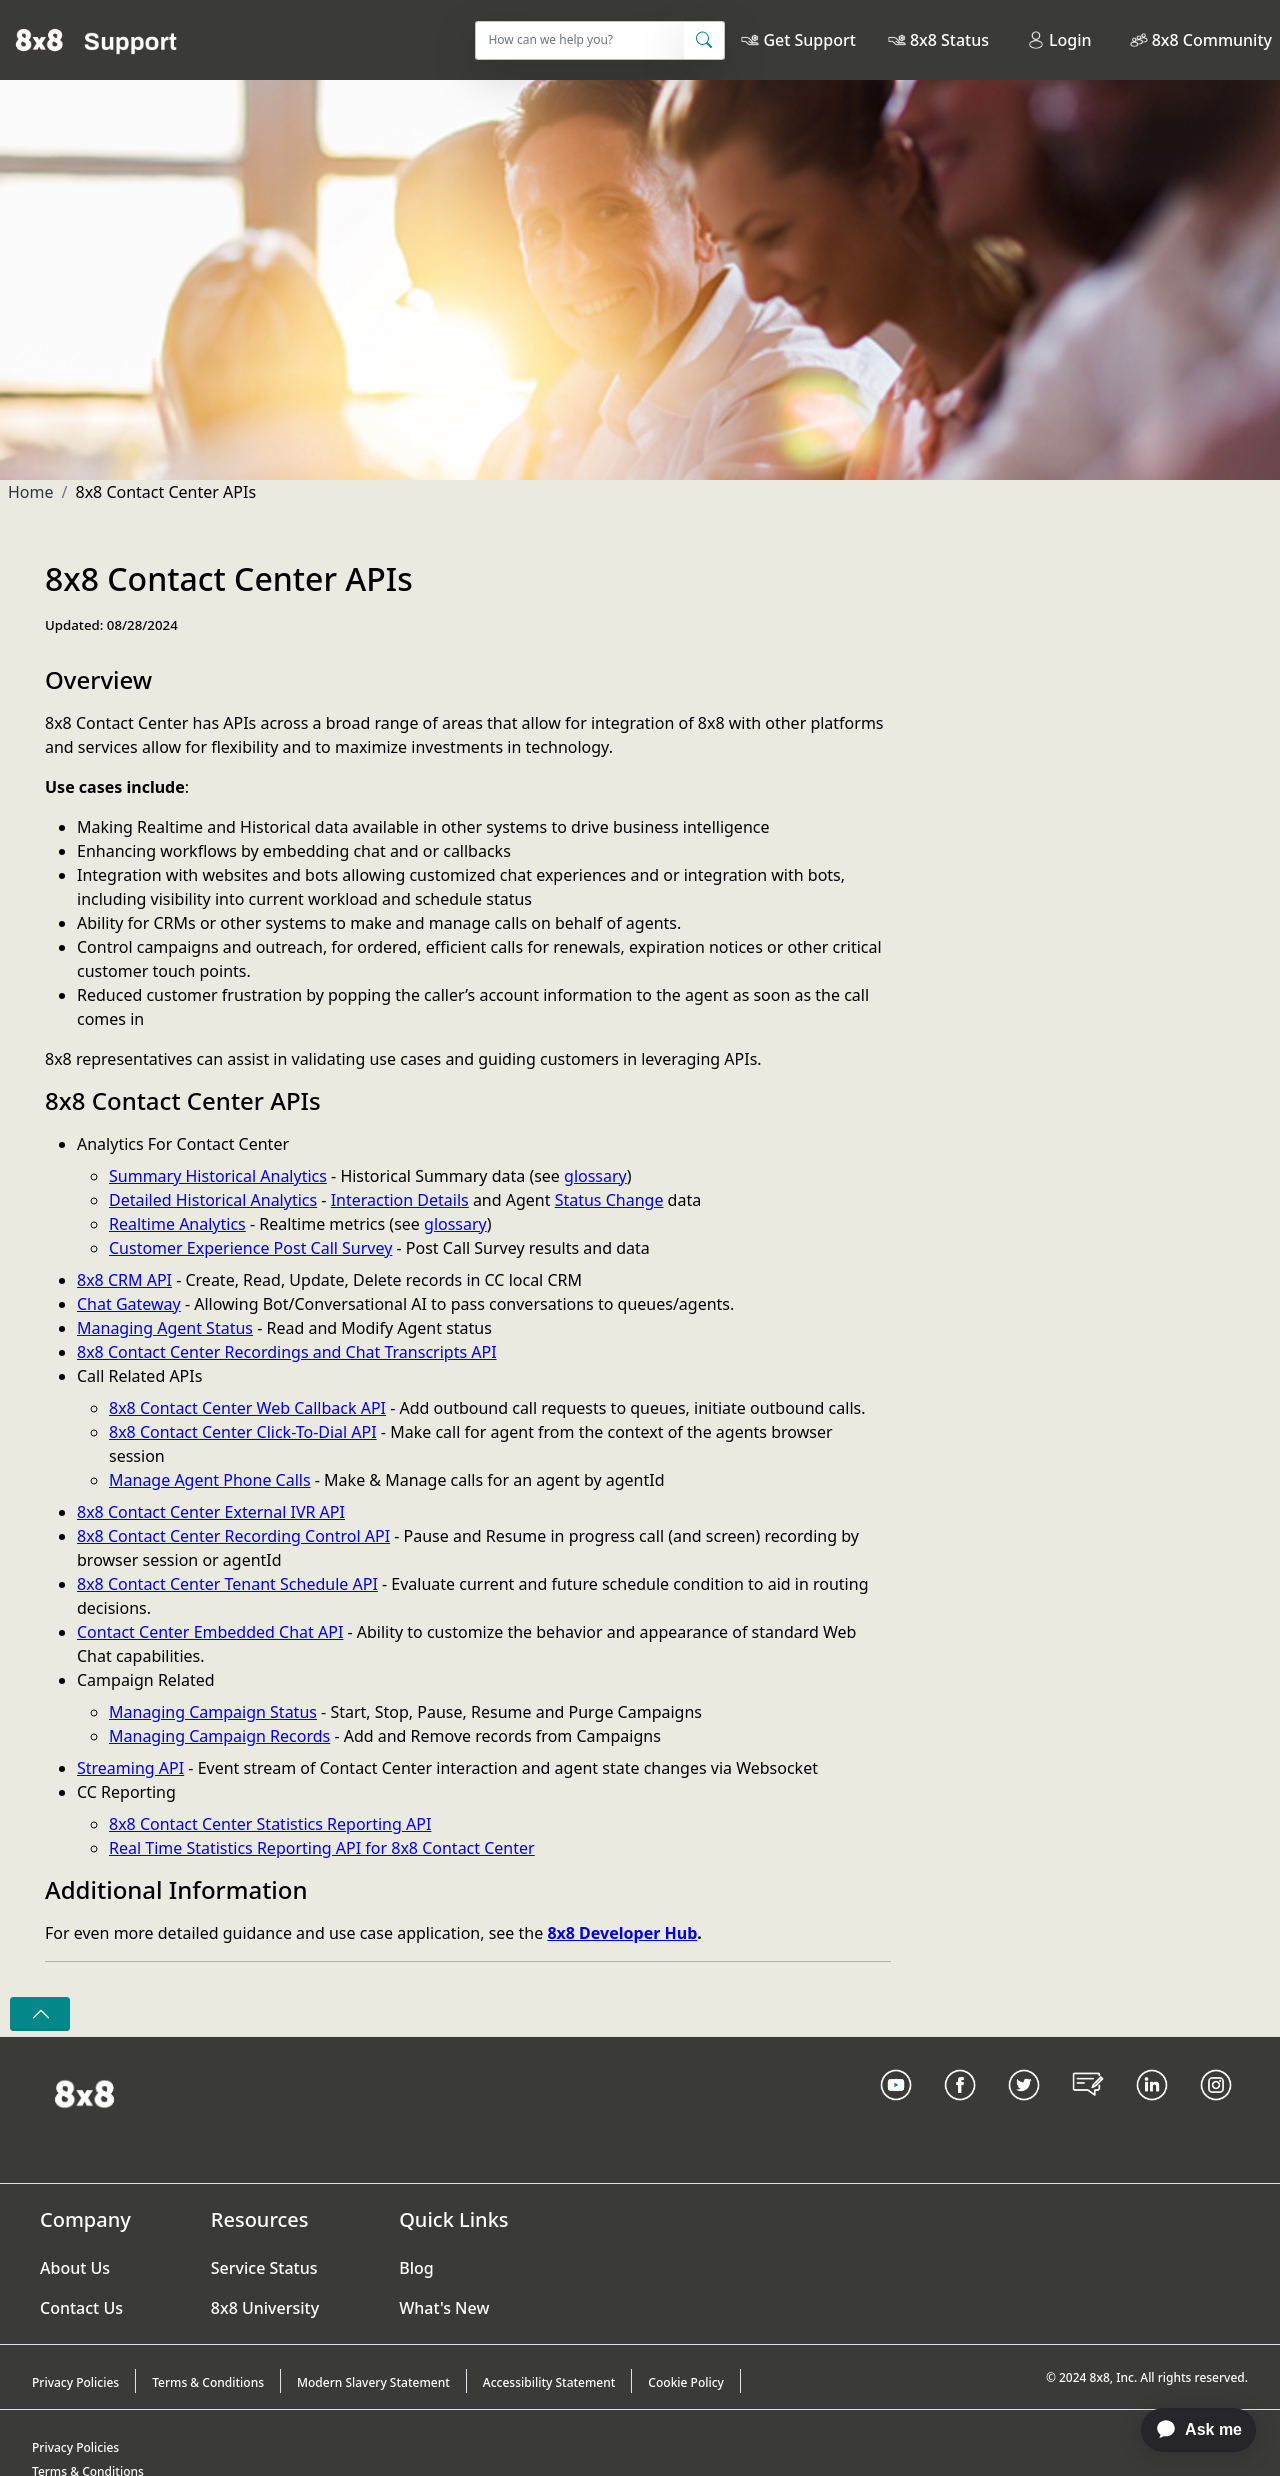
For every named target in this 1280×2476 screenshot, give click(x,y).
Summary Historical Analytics (218, 1176)
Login (1059, 40)
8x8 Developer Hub (622, 1933)
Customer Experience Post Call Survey (250, 1248)
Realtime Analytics (177, 1224)
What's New (444, 2308)
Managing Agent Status (165, 1328)
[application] (1188, 2430)
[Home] (96, 40)
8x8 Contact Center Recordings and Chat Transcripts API (287, 1352)
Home (31, 492)
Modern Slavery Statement (373, 2382)
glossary (595, 1176)
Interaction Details (400, 1200)
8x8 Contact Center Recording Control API (233, 1536)
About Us (75, 2268)
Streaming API (130, 1768)
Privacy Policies (75, 2382)
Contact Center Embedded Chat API (210, 1632)
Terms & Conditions (208, 2382)
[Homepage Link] (84, 2092)
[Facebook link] (960, 2110)
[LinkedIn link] (1152, 2110)
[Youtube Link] (896, 2110)
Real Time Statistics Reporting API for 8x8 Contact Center (322, 1848)
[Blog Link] (1088, 2110)
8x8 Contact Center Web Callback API (247, 1408)
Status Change (609, 1200)
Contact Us (81, 2308)
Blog (416, 2268)
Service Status (264, 2268)
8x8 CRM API (124, 1280)
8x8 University (265, 2308)
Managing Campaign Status (213, 1712)
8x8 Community (1212, 40)
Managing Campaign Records (219, 1736)
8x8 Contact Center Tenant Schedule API (227, 1584)
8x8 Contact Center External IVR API (211, 1512)
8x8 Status (949, 40)
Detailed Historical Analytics (213, 1200)
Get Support (809, 40)
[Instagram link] (1216, 2110)
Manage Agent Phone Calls (210, 1480)
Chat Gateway (129, 1304)
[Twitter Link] (1024, 2110)
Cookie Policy (686, 2382)
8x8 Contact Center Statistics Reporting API (270, 1824)
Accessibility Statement (549, 2382)
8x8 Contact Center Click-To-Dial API (243, 1432)
